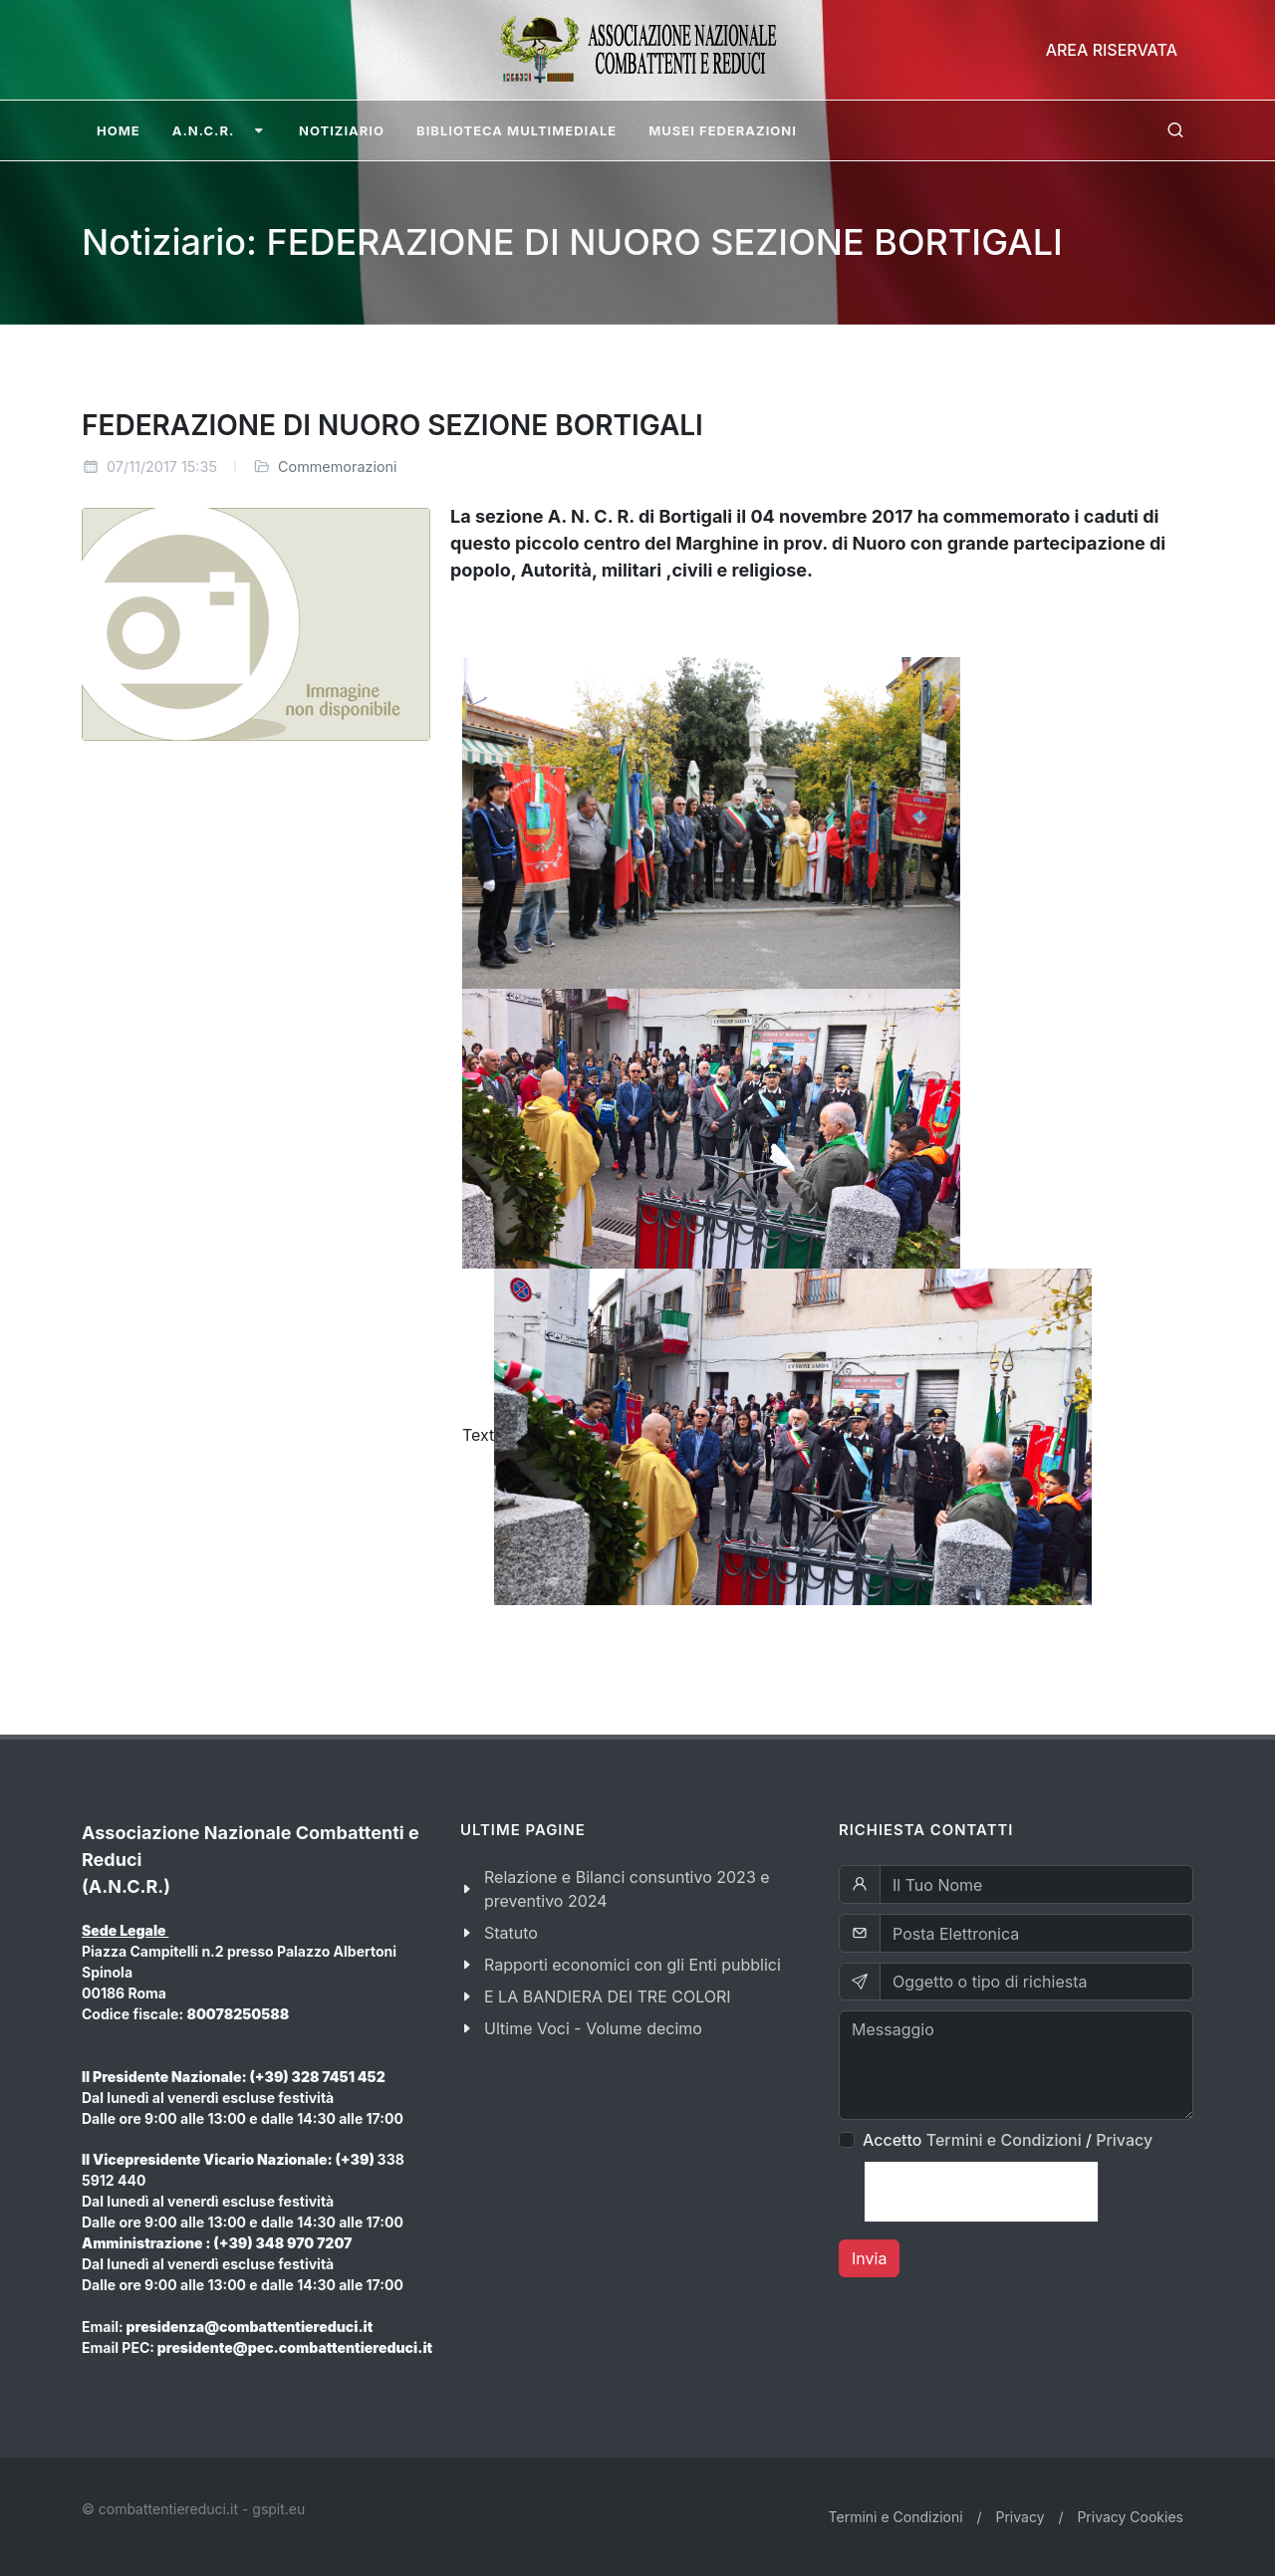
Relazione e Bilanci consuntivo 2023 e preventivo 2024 (627, 1889)
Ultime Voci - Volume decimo (593, 2028)
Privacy (1124, 2140)
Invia (869, 2258)
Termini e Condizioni (1004, 2140)
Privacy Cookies (1130, 2516)
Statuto (511, 1933)
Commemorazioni (337, 466)
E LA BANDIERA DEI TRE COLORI (607, 1996)
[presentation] (981, 2192)
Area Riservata (1111, 50)
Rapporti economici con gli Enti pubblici (632, 1965)
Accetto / (1007, 2140)
